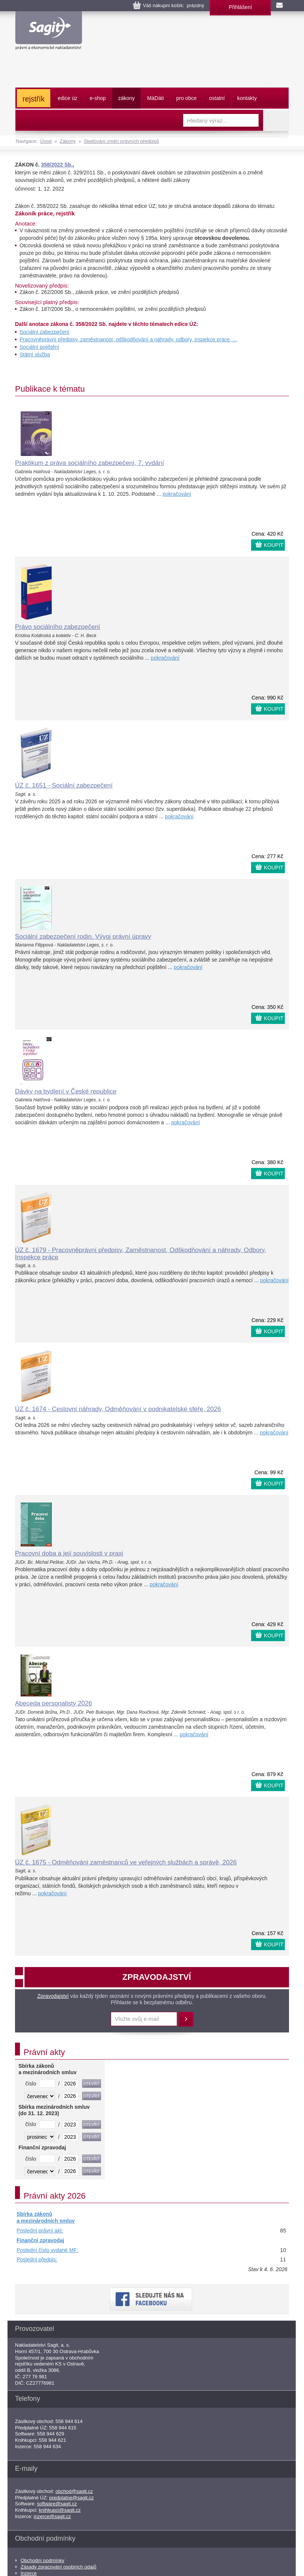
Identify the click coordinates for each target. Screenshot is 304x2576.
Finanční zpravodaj (40, 2240)
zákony (126, 98)
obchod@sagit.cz (74, 2491)
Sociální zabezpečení (44, 332)
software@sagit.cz (57, 2503)
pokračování (177, 494)
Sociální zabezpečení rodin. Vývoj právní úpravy (83, 936)
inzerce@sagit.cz (52, 2516)
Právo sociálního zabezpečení (57, 626)
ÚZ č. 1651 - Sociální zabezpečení (64, 785)
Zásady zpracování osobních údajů (58, 2567)
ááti (155, 98)
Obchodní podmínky (42, 2560)
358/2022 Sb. (56, 165)
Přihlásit (185, 2019)
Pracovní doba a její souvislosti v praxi (69, 1553)
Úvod (45, 141)
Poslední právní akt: (40, 2231)
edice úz (67, 98)
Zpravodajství (53, 1996)
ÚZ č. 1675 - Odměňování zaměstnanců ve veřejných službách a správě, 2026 (126, 1862)
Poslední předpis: (37, 2259)
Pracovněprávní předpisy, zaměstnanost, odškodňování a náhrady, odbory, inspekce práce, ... (128, 339)
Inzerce (29, 2573)
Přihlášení (240, 7)
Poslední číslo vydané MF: (47, 2250)
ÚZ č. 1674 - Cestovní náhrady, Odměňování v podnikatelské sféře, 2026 (118, 1409)
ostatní (217, 98)
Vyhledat (276, 120)
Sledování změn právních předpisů (121, 141)
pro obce (186, 98)
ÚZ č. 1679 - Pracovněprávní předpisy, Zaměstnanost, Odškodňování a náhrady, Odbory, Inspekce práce (140, 1253)
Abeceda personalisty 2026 (53, 1703)
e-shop (98, 98)
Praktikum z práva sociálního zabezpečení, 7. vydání (89, 462)
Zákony (68, 141)
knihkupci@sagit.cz (60, 2510)
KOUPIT (273, 545)
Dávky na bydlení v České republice (65, 1091)
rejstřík (34, 99)
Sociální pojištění (39, 347)
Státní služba (35, 354)
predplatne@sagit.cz (71, 2497)
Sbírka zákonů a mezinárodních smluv (46, 2217)
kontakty (247, 98)
